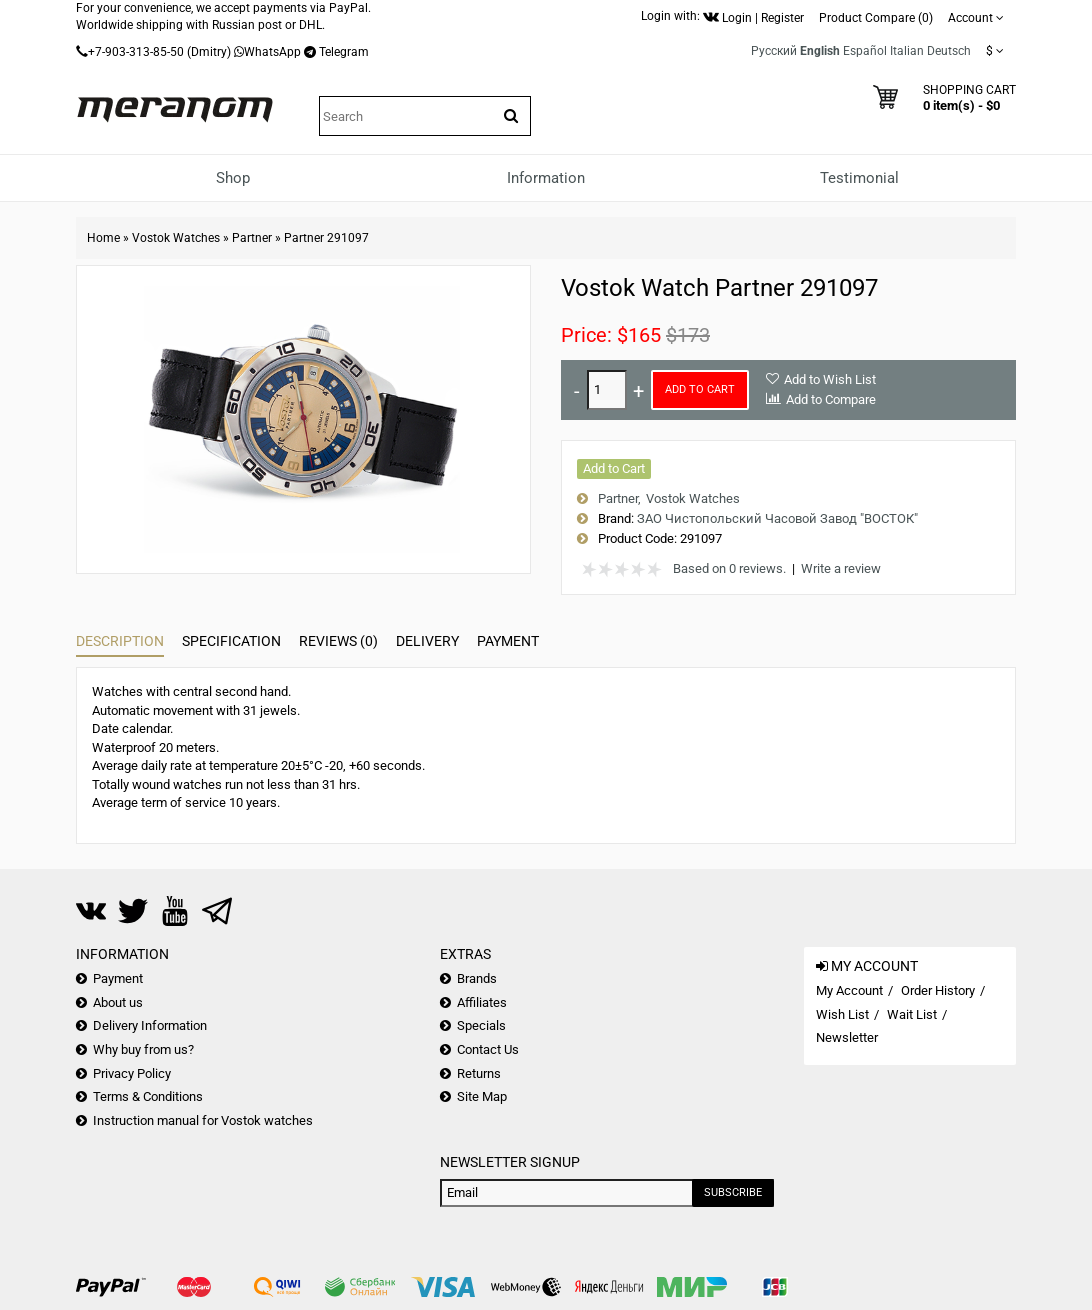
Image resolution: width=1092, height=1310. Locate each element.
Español (865, 51)
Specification (231, 641)
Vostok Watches (176, 238)
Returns (479, 1073)
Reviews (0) (338, 641)
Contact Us (488, 1049)
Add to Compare (831, 399)
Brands (477, 978)
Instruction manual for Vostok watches (203, 1120)
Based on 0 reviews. (729, 568)
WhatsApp (272, 52)
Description (120, 641)
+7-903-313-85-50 (136, 52)
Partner (252, 238)
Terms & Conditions (148, 1096)
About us (118, 1002)
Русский (774, 51)
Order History (938, 990)
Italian (907, 51)
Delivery (427, 641)
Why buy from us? (143, 1049)
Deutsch (949, 51)
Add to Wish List (830, 379)
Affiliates (482, 1002)
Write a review (841, 568)
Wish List (842, 1014)
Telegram (344, 52)
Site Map (482, 1096)
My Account (849, 990)
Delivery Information (150, 1025)
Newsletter (847, 1037)
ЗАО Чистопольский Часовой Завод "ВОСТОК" (777, 518)
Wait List (912, 1014)
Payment (508, 641)
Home (103, 238)
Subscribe (733, 1192)
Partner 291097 (326, 238)
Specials (481, 1025)
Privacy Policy (132, 1073)
